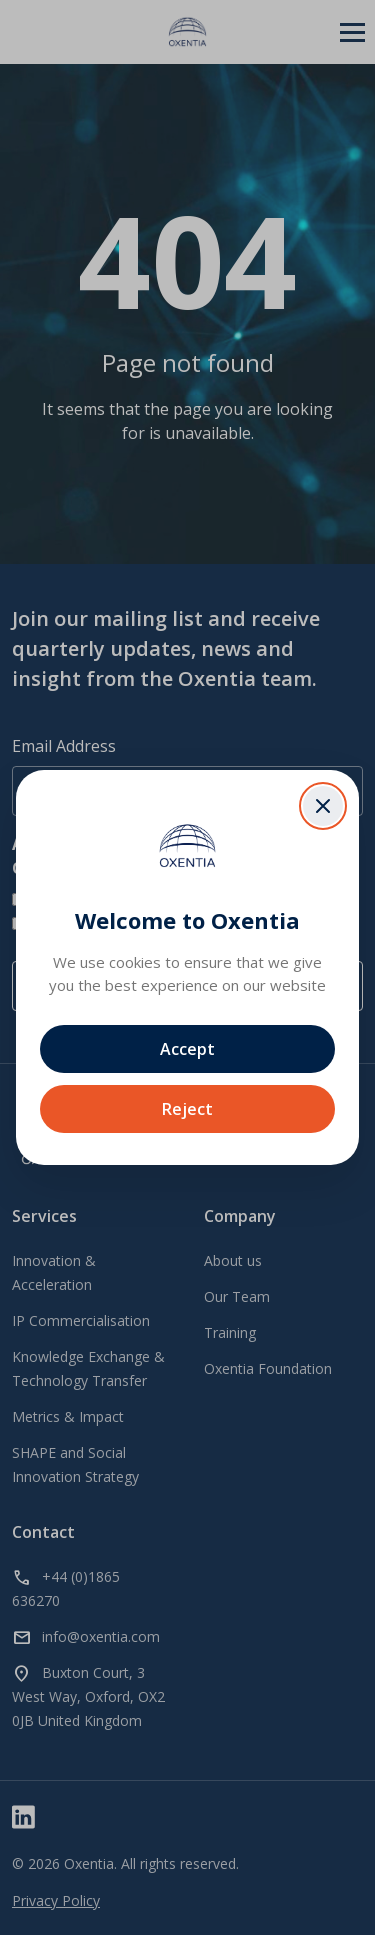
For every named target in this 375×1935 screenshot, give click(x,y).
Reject (187, 1109)
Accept (187, 1049)
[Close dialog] (323, 806)
